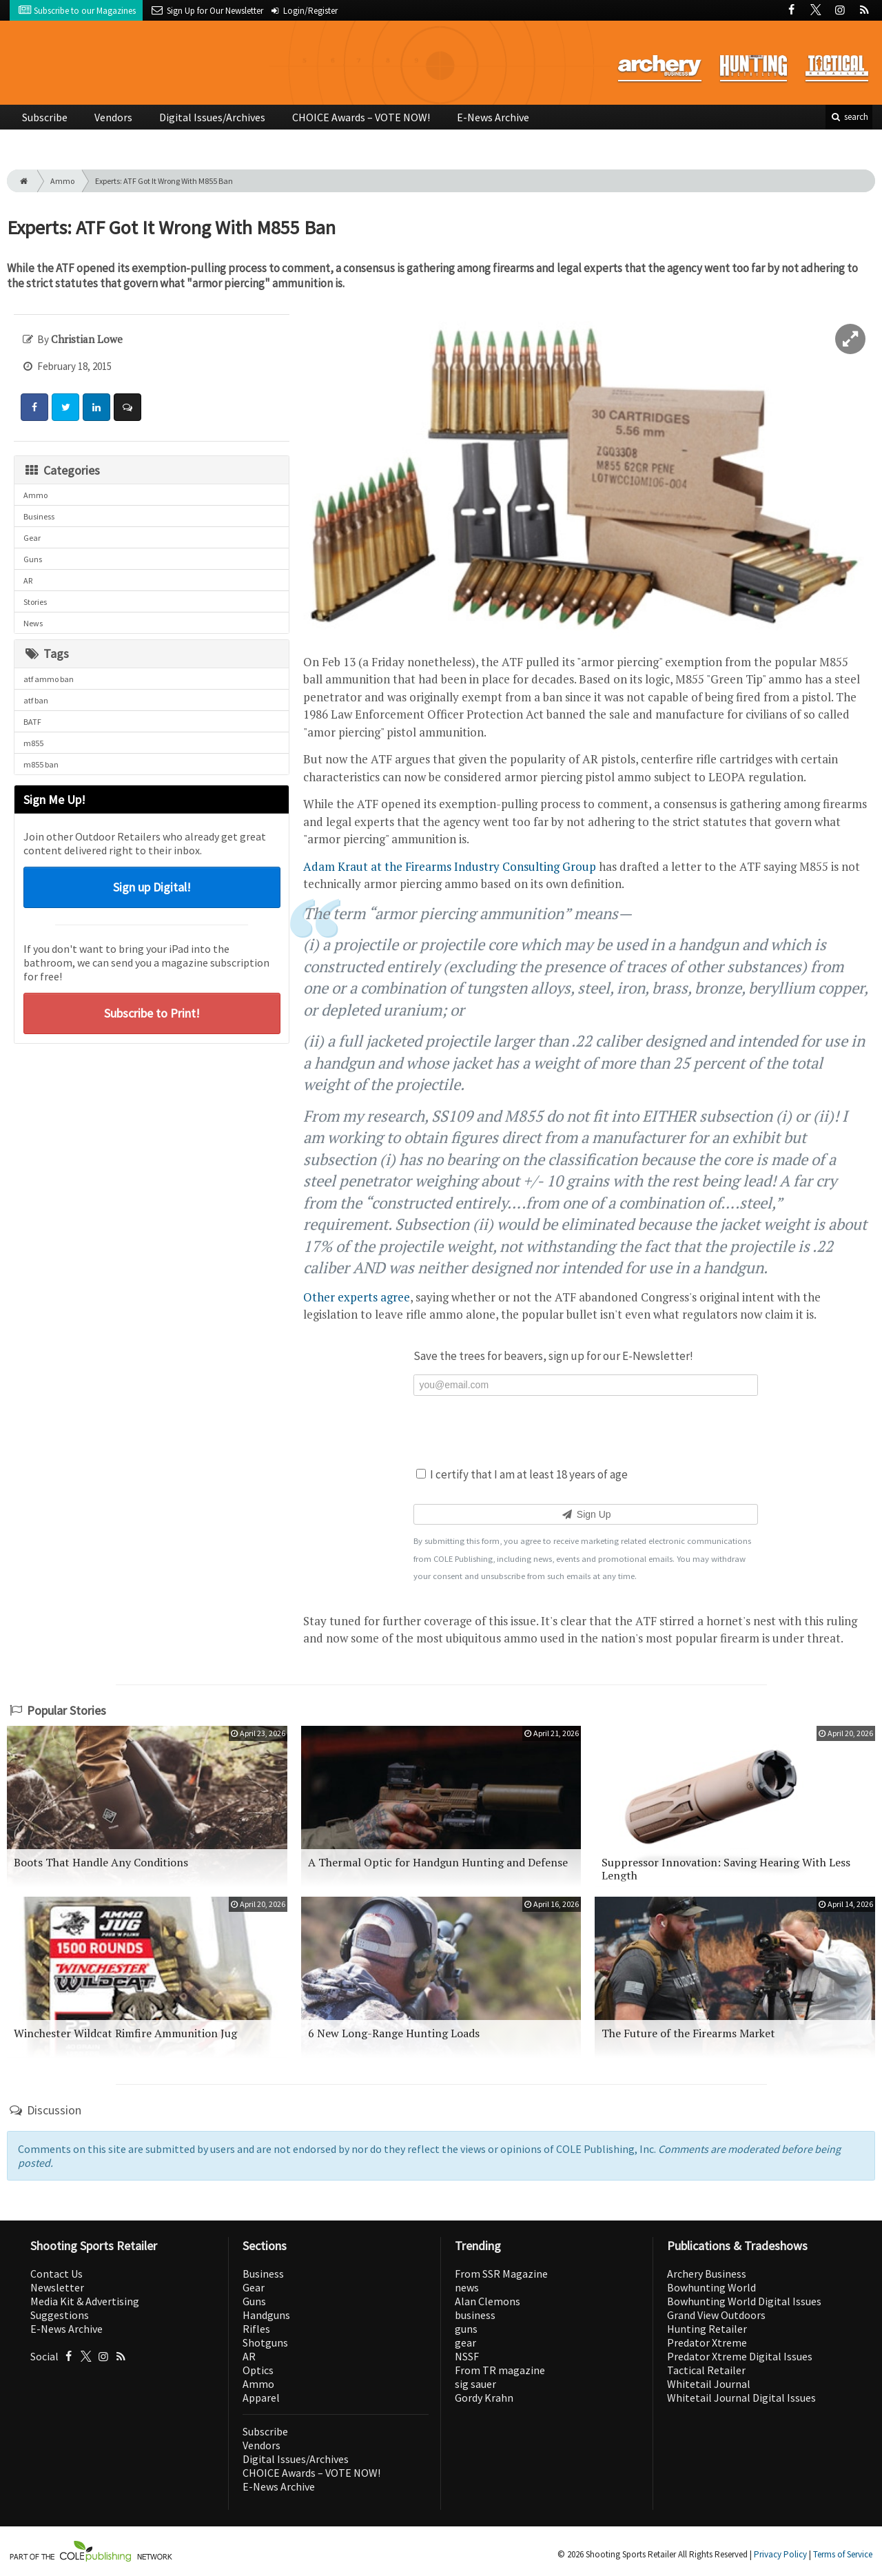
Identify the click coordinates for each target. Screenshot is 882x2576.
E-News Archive (493, 117)
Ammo (62, 181)
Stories (35, 602)
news (467, 2287)
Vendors (113, 117)
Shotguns (265, 2342)
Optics (258, 2370)
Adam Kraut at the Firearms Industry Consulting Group (449, 866)
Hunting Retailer (707, 2329)
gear (465, 2342)
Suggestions (59, 2315)
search (849, 117)
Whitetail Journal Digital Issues (741, 2397)
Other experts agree (356, 1297)
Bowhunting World (711, 2287)
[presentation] (585, 1429)
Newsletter (57, 2287)
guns (466, 2329)
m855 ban (41, 764)
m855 (33, 743)
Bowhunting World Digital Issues (744, 2301)
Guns (32, 559)
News (33, 623)
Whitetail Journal (708, 2384)
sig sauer (475, 2384)
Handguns (266, 2315)
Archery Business (706, 2273)
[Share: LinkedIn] (96, 407)
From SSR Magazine (501, 2273)
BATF (32, 722)
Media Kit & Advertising (84, 2301)
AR (27, 580)
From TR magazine (500, 2370)
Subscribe (45, 117)
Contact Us (56, 2273)
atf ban (35, 700)
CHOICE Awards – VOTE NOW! (361, 117)
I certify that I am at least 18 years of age (522, 1474)
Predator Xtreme (707, 2342)
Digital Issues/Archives (212, 117)
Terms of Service (842, 2554)
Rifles (256, 2329)
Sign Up (585, 1514)
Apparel (261, 2397)
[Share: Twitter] (65, 407)
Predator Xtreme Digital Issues (739, 2356)
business (475, 2315)
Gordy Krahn (484, 2397)
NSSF (467, 2356)
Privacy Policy (780, 2554)
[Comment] (127, 407)
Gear (32, 538)
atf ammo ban (48, 679)
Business (38, 516)
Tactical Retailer (706, 2370)
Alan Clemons (487, 2301)
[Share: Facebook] (34, 407)
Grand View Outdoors (716, 2315)
